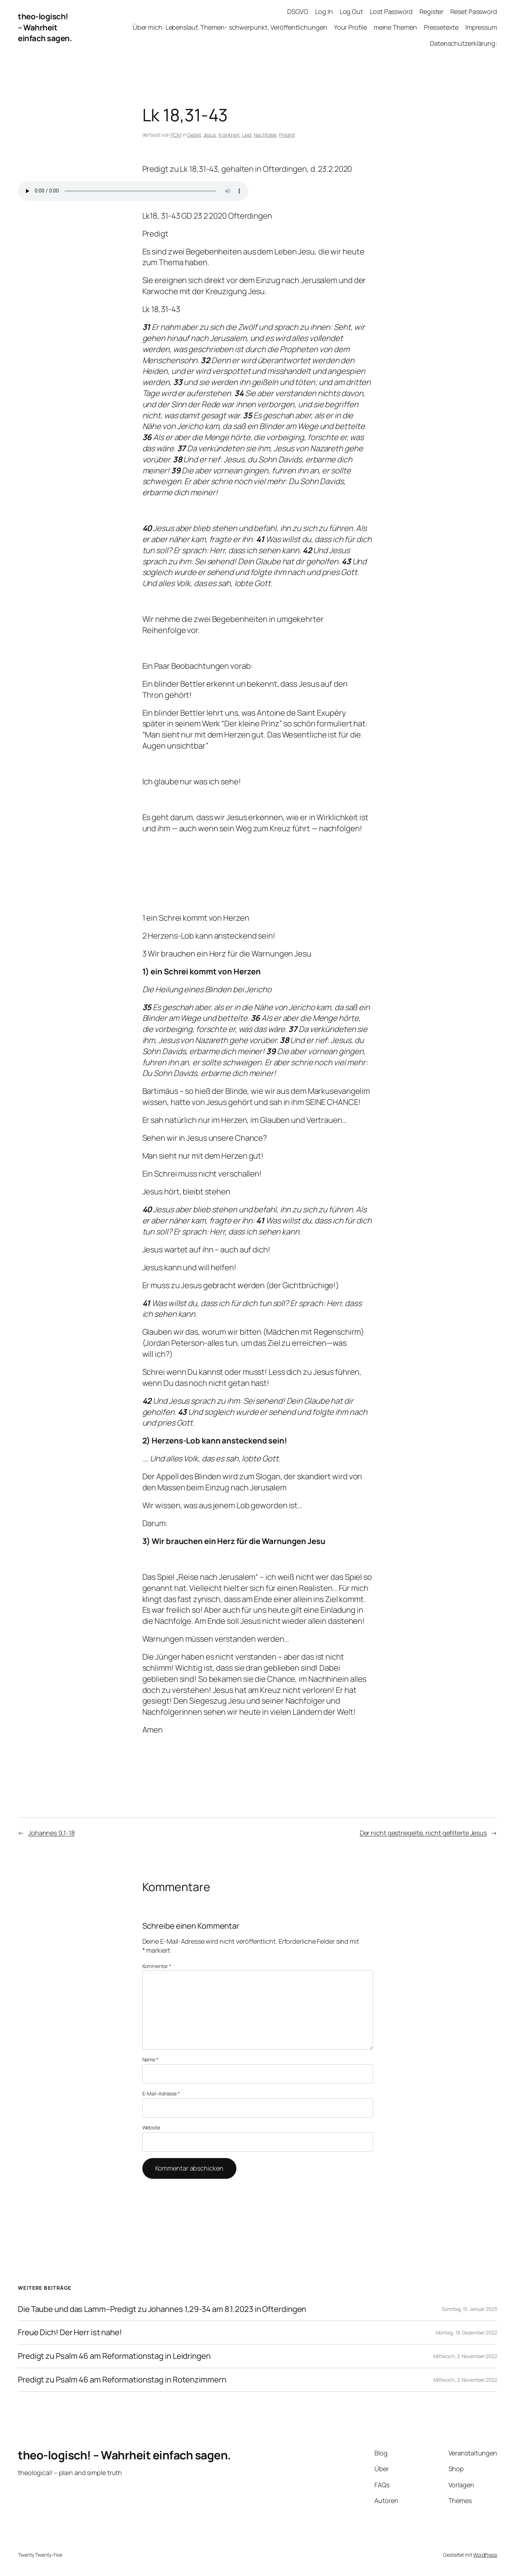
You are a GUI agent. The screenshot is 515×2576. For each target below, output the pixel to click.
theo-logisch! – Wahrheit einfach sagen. (45, 27)
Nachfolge (265, 134)
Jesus (209, 134)
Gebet (194, 134)
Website (151, 2127)
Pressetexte (441, 27)
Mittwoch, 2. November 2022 (465, 2356)
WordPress (485, 2554)
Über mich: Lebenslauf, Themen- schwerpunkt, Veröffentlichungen (230, 27)
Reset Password (473, 11)
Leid (246, 134)
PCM (176, 134)
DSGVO (297, 11)
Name (150, 2059)
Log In (324, 11)
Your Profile (350, 27)
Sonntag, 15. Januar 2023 (469, 2308)
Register (431, 11)
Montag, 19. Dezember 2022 (466, 2332)
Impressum (481, 27)
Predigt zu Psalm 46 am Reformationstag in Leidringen (114, 2356)
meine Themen (395, 27)
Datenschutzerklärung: (463, 43)
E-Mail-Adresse (161, 2093)
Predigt (287, 134)
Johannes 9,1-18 (51, 1832)
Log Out (351, 11)
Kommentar (156, 1966)
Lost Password (391, 11)
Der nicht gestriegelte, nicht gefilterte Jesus (423, 1832)
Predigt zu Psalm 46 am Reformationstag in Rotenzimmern (122, 2379)
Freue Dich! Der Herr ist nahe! (70, 2332)
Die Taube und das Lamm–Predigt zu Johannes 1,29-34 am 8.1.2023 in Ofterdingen (162, 2309)
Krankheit (229, 134)
